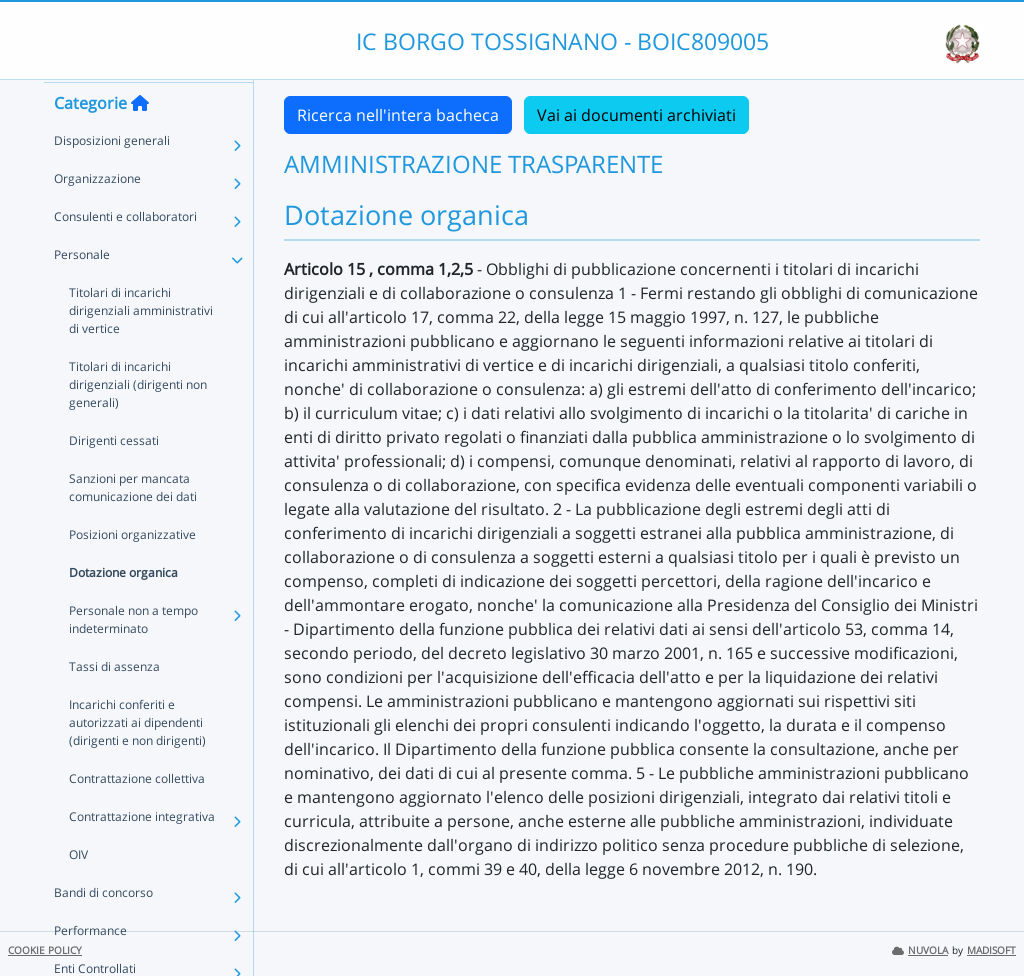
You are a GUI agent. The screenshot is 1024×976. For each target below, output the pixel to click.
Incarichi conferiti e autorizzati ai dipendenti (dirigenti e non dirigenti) (137, 760)
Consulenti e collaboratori (125, 254)
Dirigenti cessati (114, 478)
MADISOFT (991, 950)
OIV (78, 892)
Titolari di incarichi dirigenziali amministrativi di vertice (141, 348)
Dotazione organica (123, 610)
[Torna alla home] (140, 141)
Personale (82, 292)
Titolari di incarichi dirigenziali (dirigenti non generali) (138, 422)
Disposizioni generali (112, 178)
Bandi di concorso (103, 930)
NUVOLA (920, 950)
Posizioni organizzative (132, 572)
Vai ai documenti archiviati (636, 115)
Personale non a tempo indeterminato (133, 657)
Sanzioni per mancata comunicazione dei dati (133, 525)
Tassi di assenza (114, 704)
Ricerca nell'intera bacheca (398, 115)
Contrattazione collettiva (137, 816)
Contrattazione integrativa (142, 854)
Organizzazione (97, 216)
